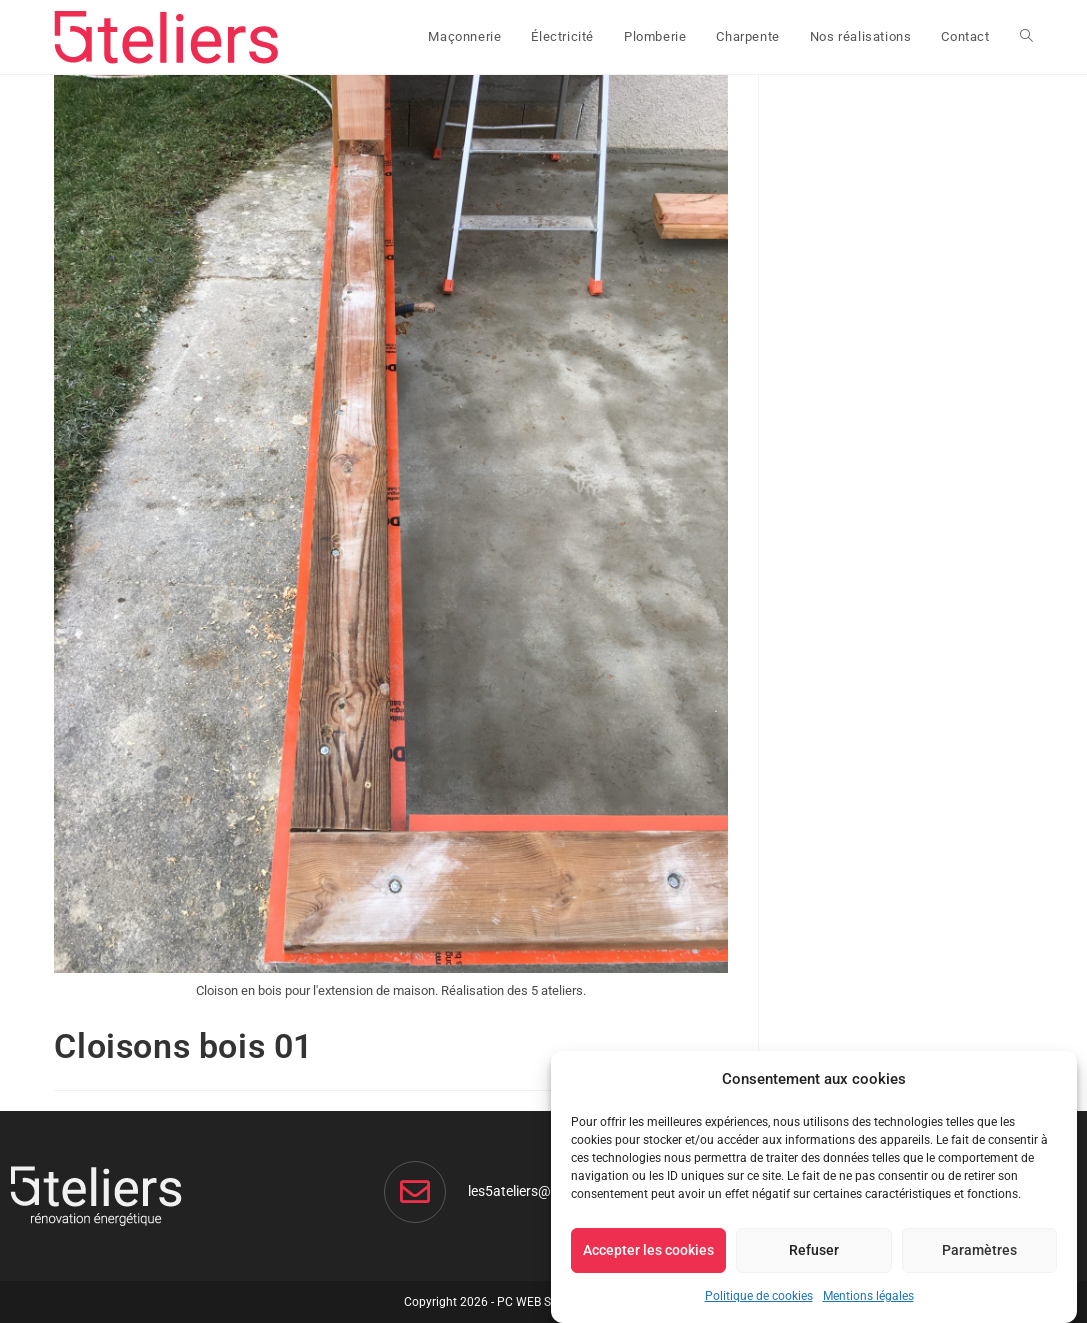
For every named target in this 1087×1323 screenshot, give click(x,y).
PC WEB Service (539, 1302)
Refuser (814, 1250)
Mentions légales (868, 1296)
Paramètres (979, 1250)
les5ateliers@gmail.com (542, 1191)
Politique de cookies (759, 1296)
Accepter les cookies (648, 1250)
